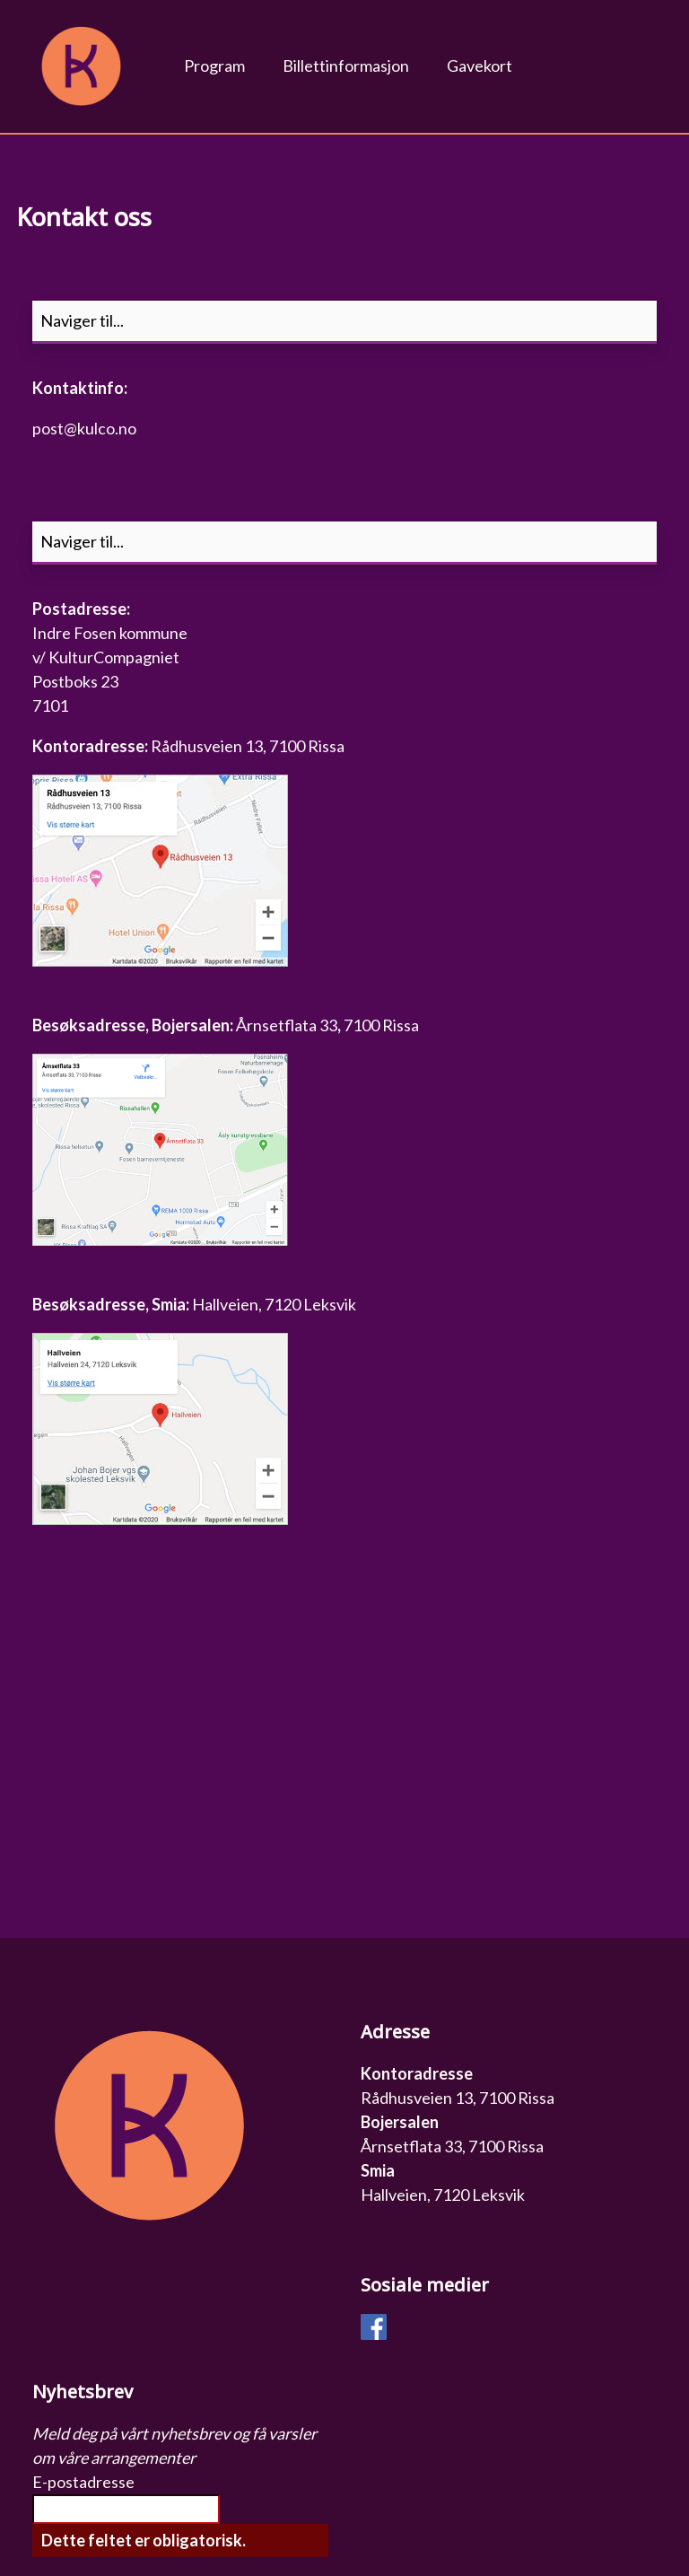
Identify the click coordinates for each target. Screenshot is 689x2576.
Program (214, 65)
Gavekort (479, 65)
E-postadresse (83, 2482)
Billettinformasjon (346, 65)
